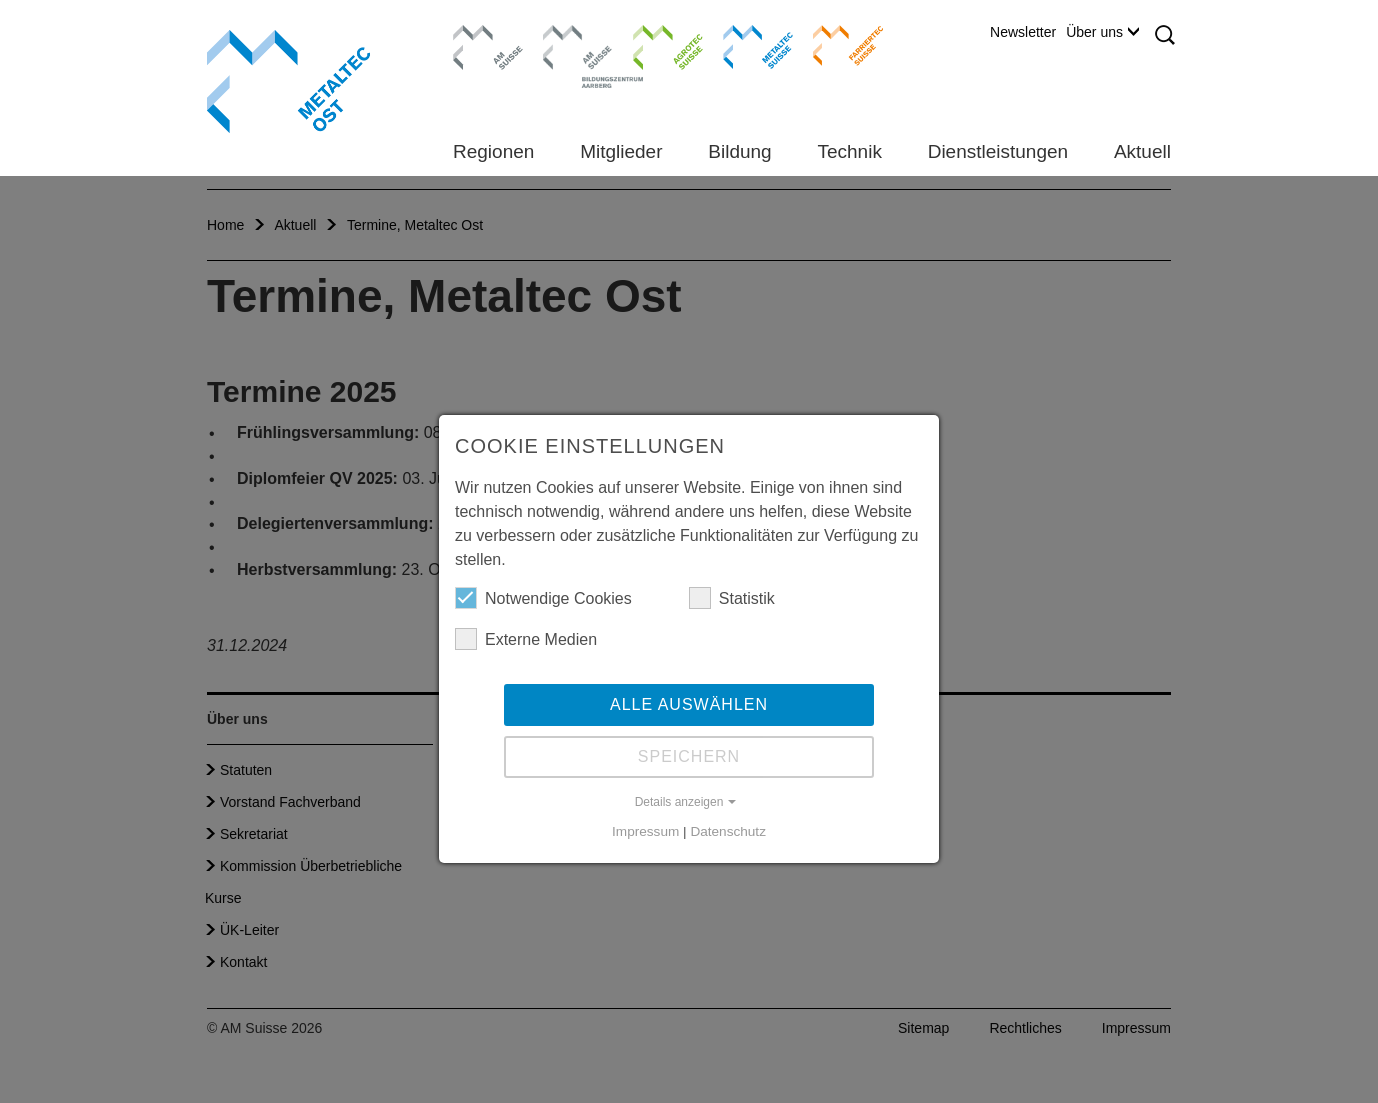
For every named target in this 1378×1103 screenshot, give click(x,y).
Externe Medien (526, 639)
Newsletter (1023, 32)
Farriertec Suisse (838, 45)
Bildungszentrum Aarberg (578, 45)
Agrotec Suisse (653, 45)
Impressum (645, 831)
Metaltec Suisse (745, 45)
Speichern (689, 756)
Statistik (732, 598)
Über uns (1102, 32)
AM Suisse (481, 35)
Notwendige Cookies (543, 598)
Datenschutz (728, 831)
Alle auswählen (689, 704)
